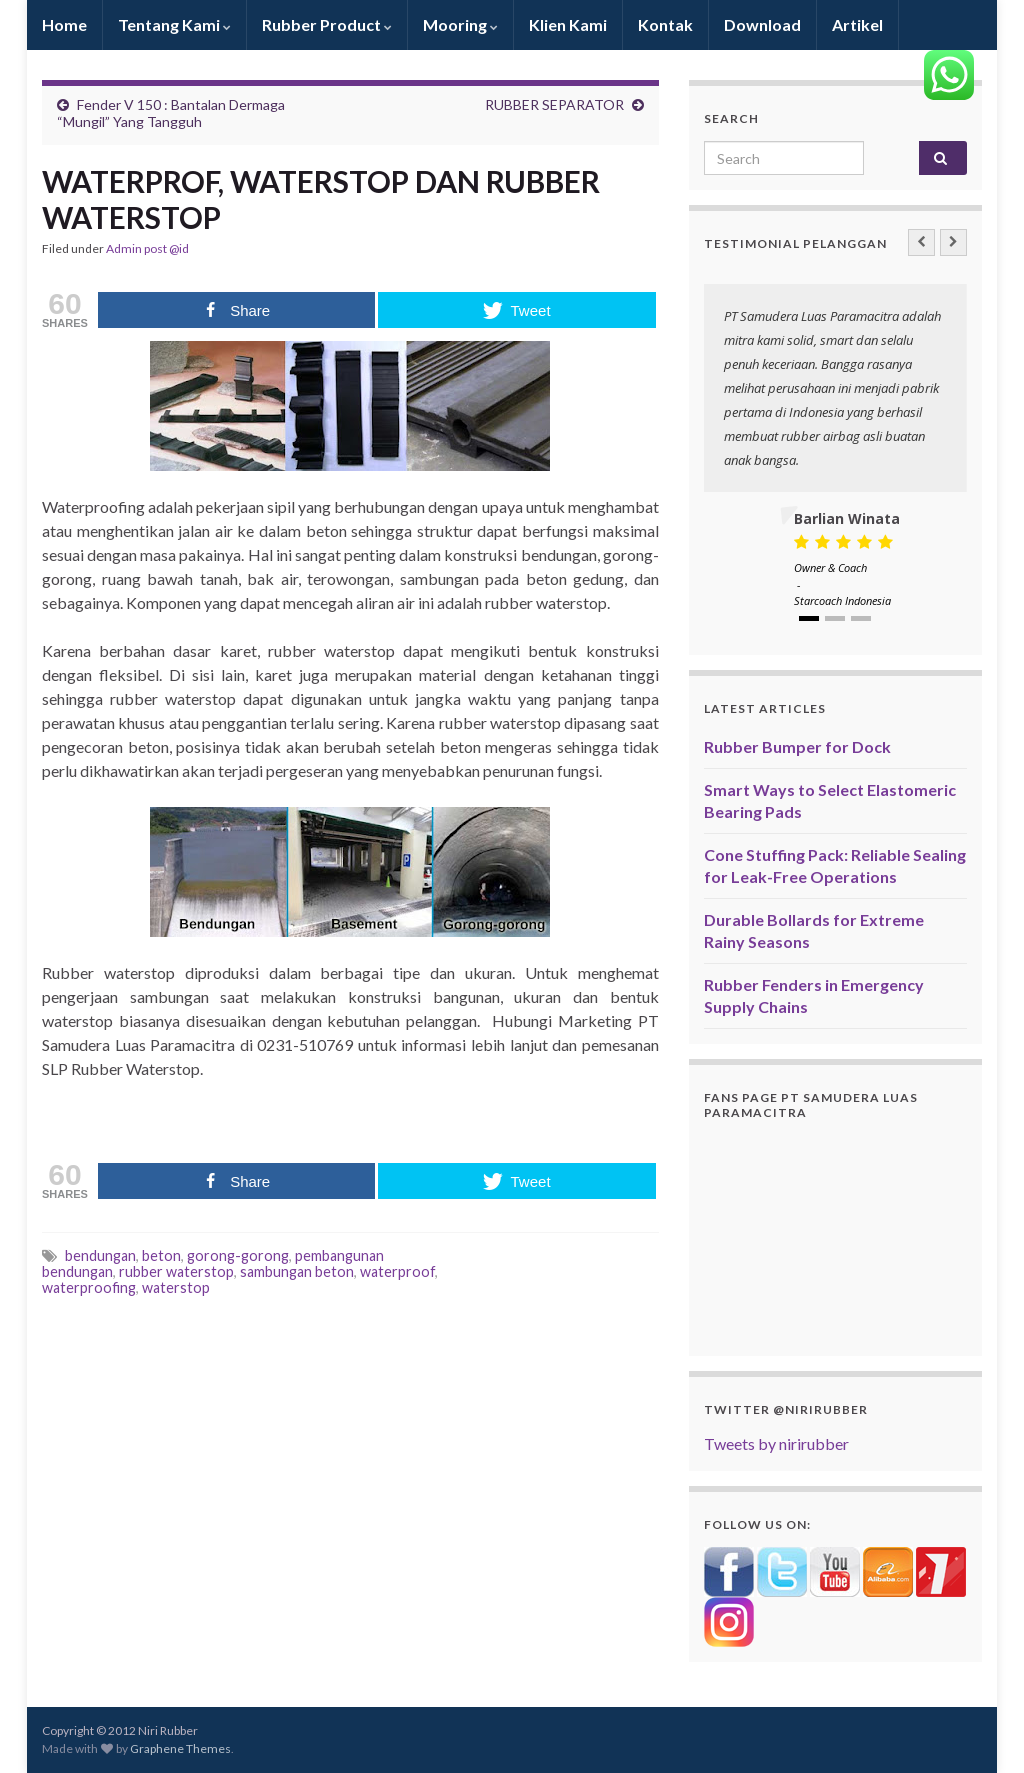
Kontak (665, 24)
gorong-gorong (238, 1255)
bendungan (100, 1255)
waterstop (176, 1287)
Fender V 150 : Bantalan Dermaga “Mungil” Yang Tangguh (171, 113)
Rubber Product (327, 24)
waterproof (397, 1271)
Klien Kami (568, 24)
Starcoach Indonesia (842, 600)
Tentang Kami (174, 24)
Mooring (460, 24)
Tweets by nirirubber (776, 1443)
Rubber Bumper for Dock (797, 746)
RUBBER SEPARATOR (554, 104)
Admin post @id (147, 248)
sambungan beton (297, 1271)
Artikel (857, 24)
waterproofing (89, 1287)
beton (161, 1255)
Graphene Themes (180, 1748)
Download (762, 24)
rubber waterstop (176, 1271)
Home (64, 24)
